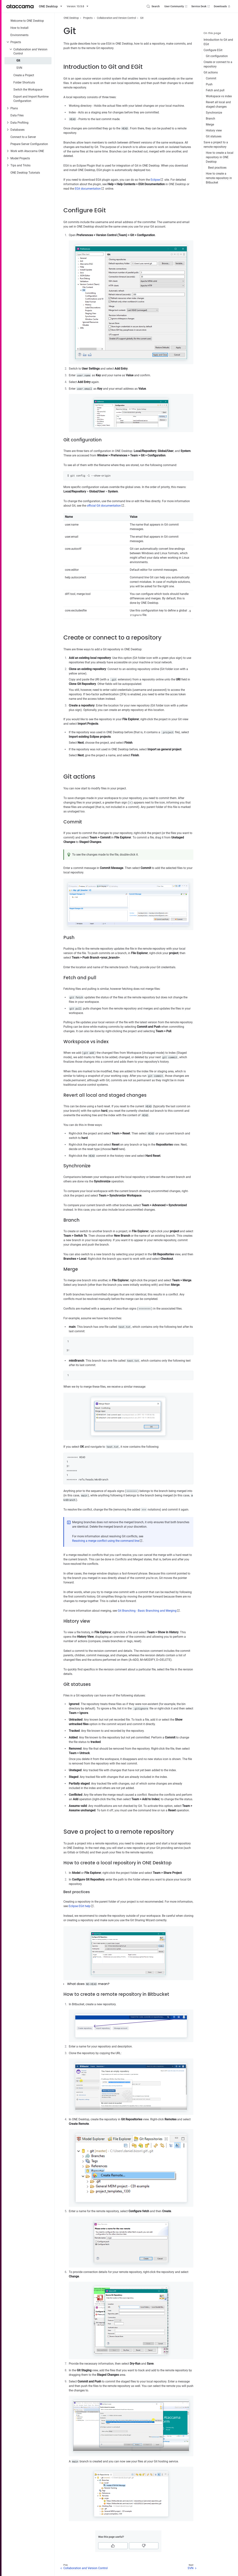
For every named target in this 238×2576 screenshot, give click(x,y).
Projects (15, 42)
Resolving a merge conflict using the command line (105, 1541)
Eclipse (155, 179)
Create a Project (23, 75)
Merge (210, 124)
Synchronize (214, 112)
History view (214, 130)
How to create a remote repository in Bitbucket (219, 178)
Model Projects (20, 158)
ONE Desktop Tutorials (25, 172)
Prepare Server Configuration (29, 144)
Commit (211, 78)
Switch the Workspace (27, 89)
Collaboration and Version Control (30, 51)
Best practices (217, 167)
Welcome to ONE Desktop (27, 20)
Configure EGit (213, 50)
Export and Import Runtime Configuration (31, 98)
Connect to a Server (23, 137)
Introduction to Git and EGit (218, 42)
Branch (210, 118)
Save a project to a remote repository (216, 145)
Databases (17, 129)
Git (18, 60)
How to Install (19, 28)
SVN (19, 68)
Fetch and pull (215, 90)
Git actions (211, 72)
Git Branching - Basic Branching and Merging (147, 1610)
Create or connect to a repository (218, 64)
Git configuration (217, 56)
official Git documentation (104, 505)
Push (209, 84)
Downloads (222, 6)
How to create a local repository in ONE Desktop (219, 157)
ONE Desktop (71, 17)
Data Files (17, 115)
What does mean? (88, 1984)
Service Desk (200, 6)
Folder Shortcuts (24, 82)
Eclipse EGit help (79, 1906)
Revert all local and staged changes (218, 104)
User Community (176, 6)
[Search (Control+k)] (153, 6)
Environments (19, 35)
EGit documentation (88, 188)
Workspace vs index (219, 96)
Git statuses (213, 136)
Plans (14, 108)
